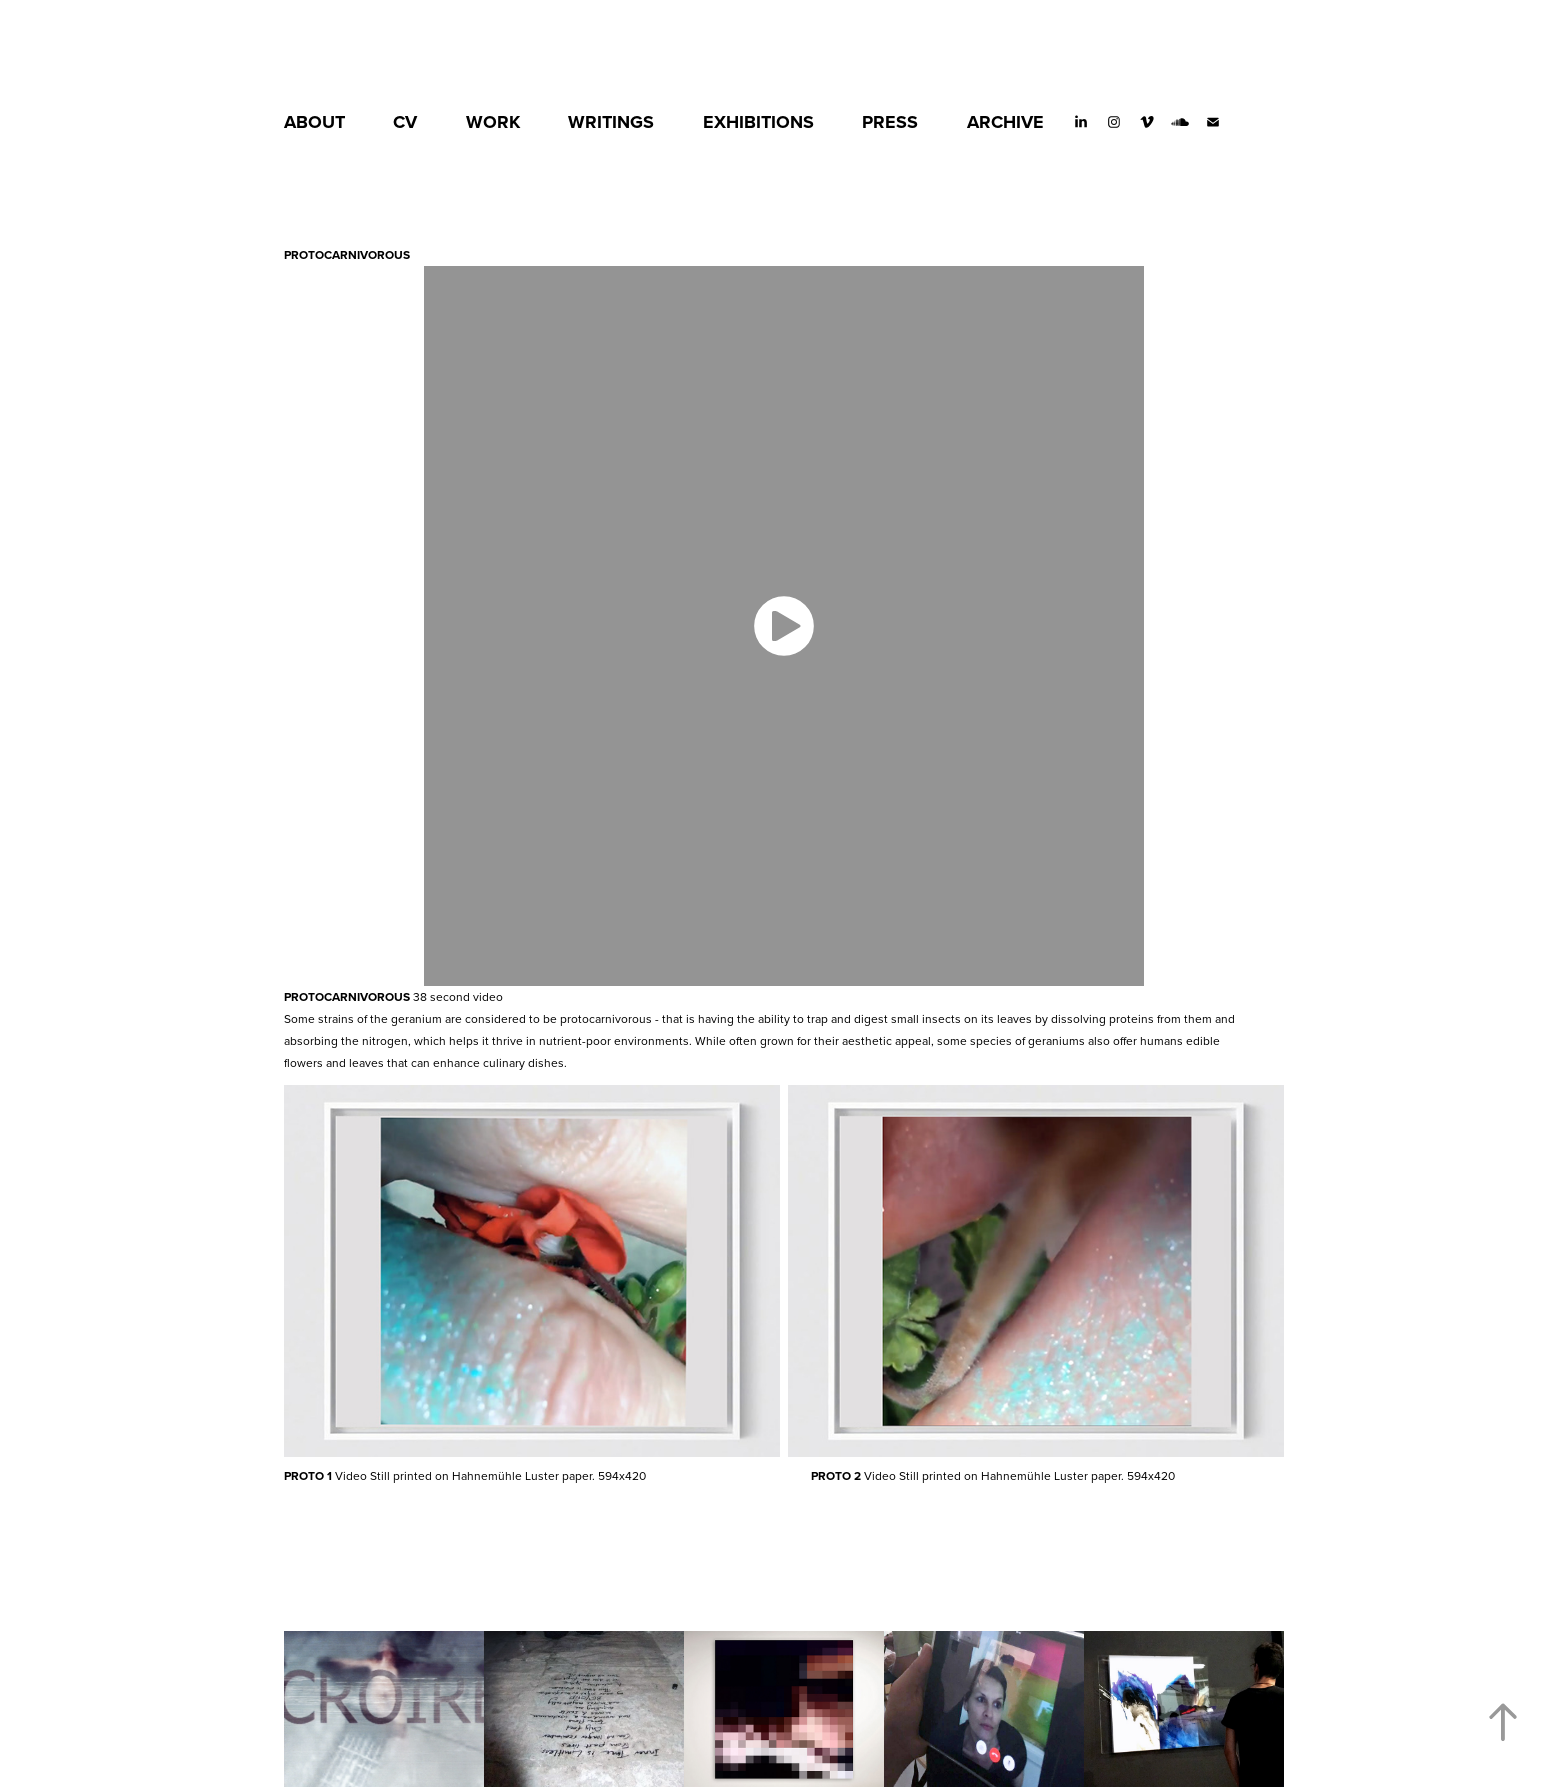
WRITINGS (611, 122)
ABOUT (314, 122)
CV (405, 122)
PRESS (890, 122)
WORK (493, 122)
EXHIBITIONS (758, 122)
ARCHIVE (1005, 122)
